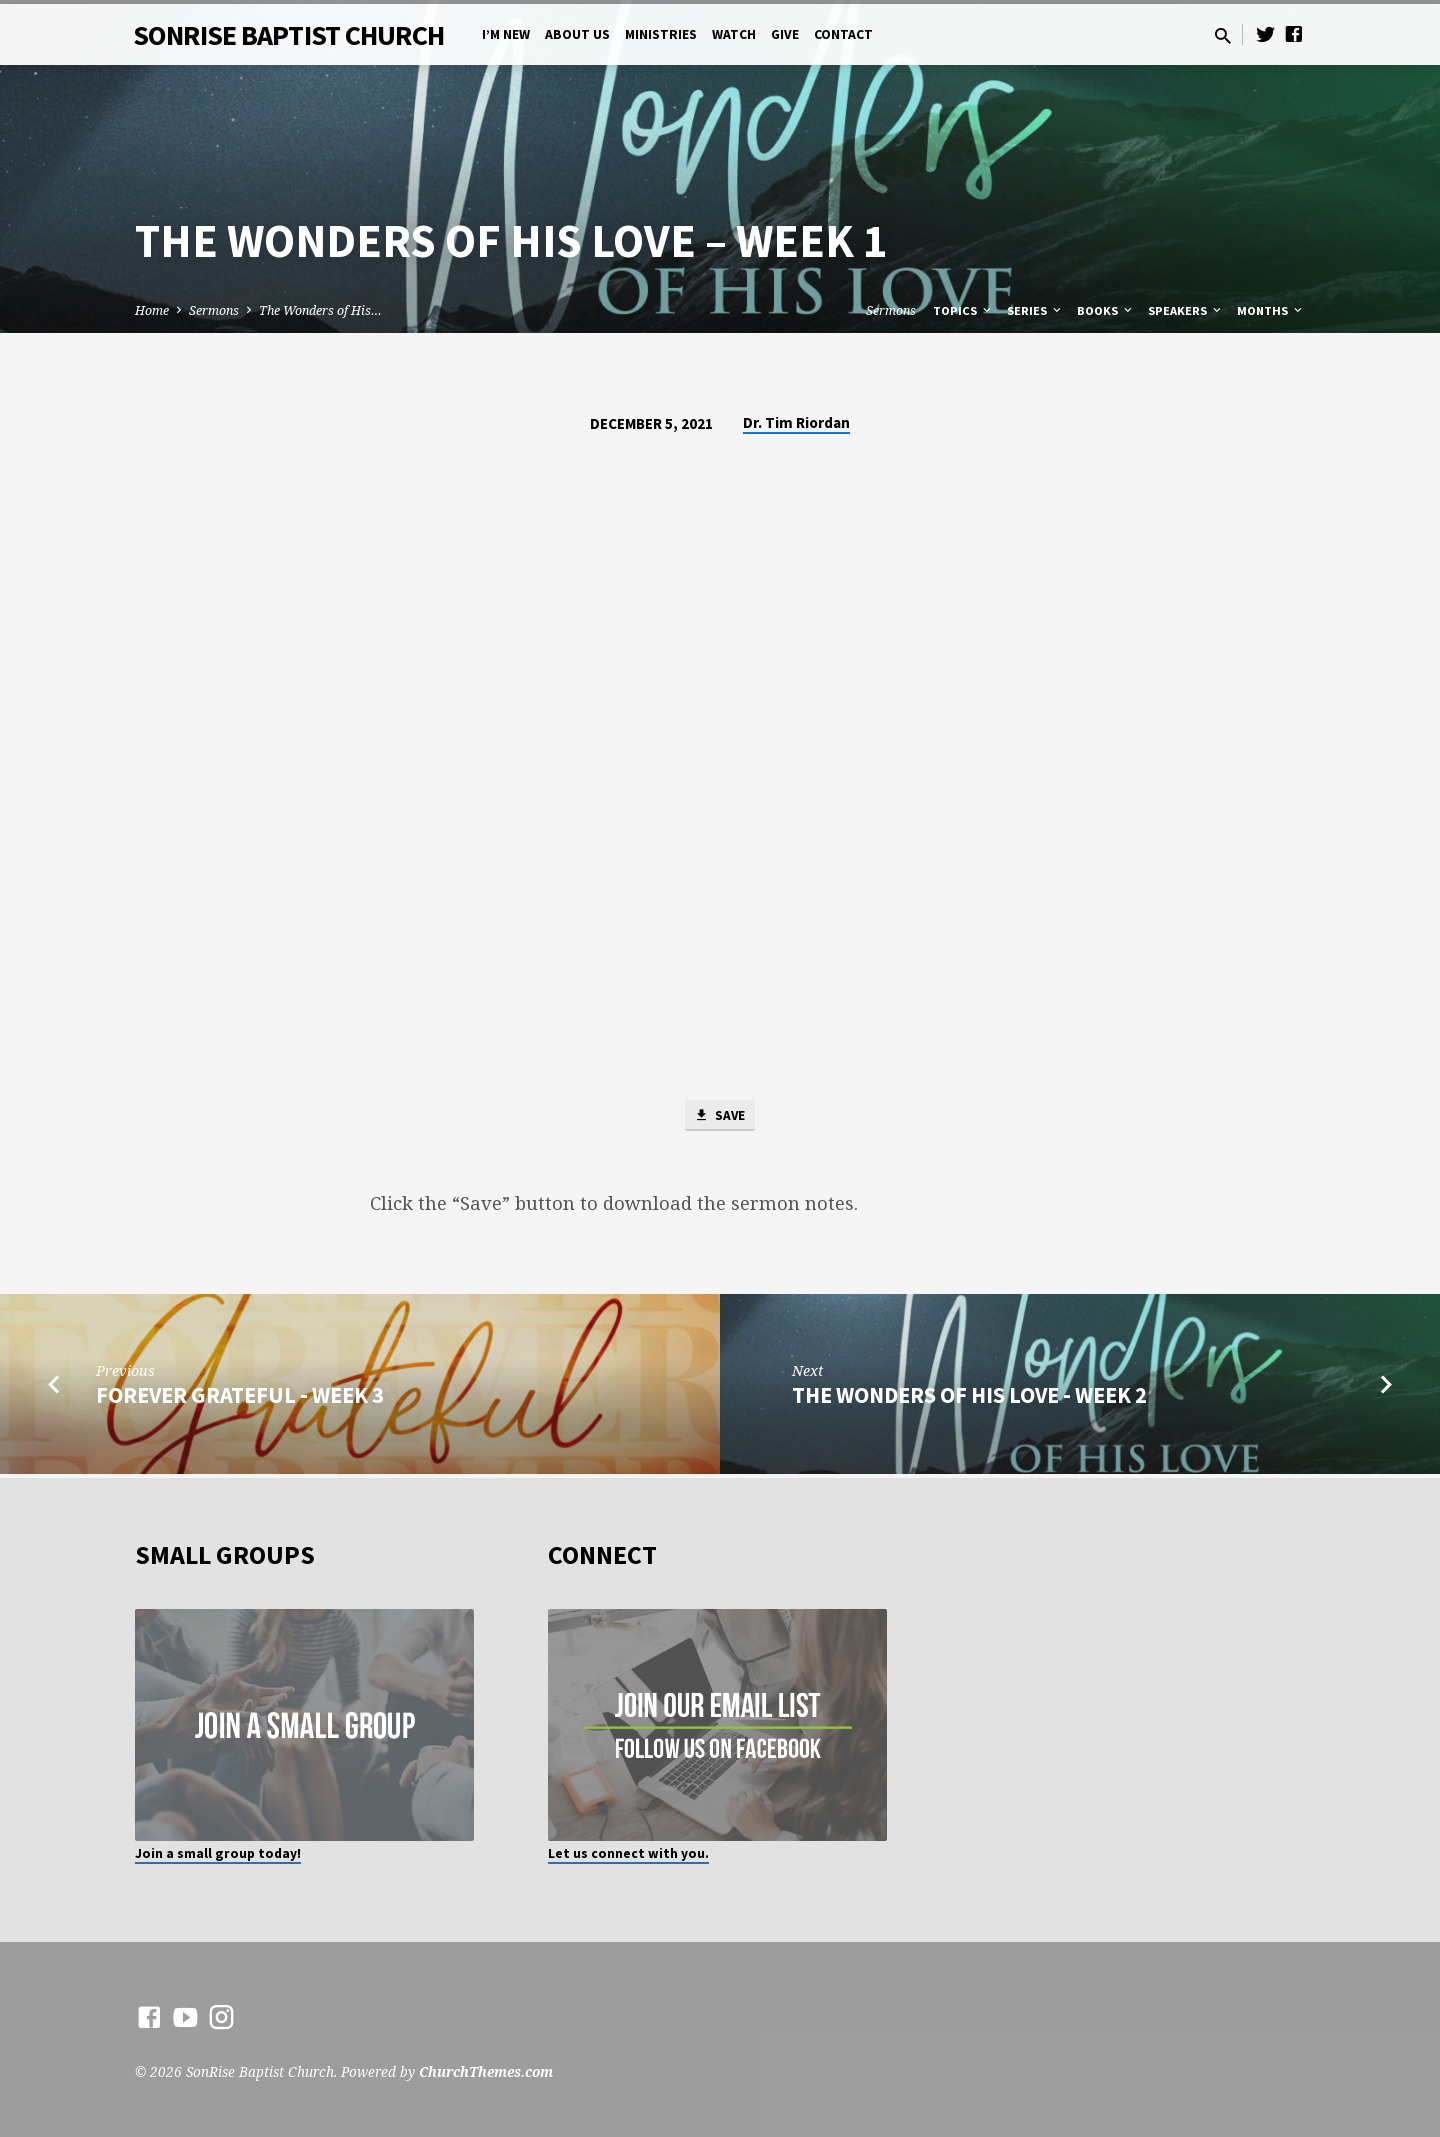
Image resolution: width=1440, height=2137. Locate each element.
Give (785, 34)
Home (152, 310)
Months (1271, 310)
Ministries (661, 34)
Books (1106, 310)
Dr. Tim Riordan (796, 422)
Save (720, 1117)
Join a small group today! (218, 1853)
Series (1035, 310)
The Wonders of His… (320, 310)
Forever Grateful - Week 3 (240, 1398)
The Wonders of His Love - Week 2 (969, 1398)
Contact (843, 34)
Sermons (214, 310)
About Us (577, 34)
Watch (734, 34)
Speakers (1186, 310)
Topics (963, 310)
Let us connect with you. (628, 1853)
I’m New (506, 34)
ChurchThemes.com (486, 2071)
